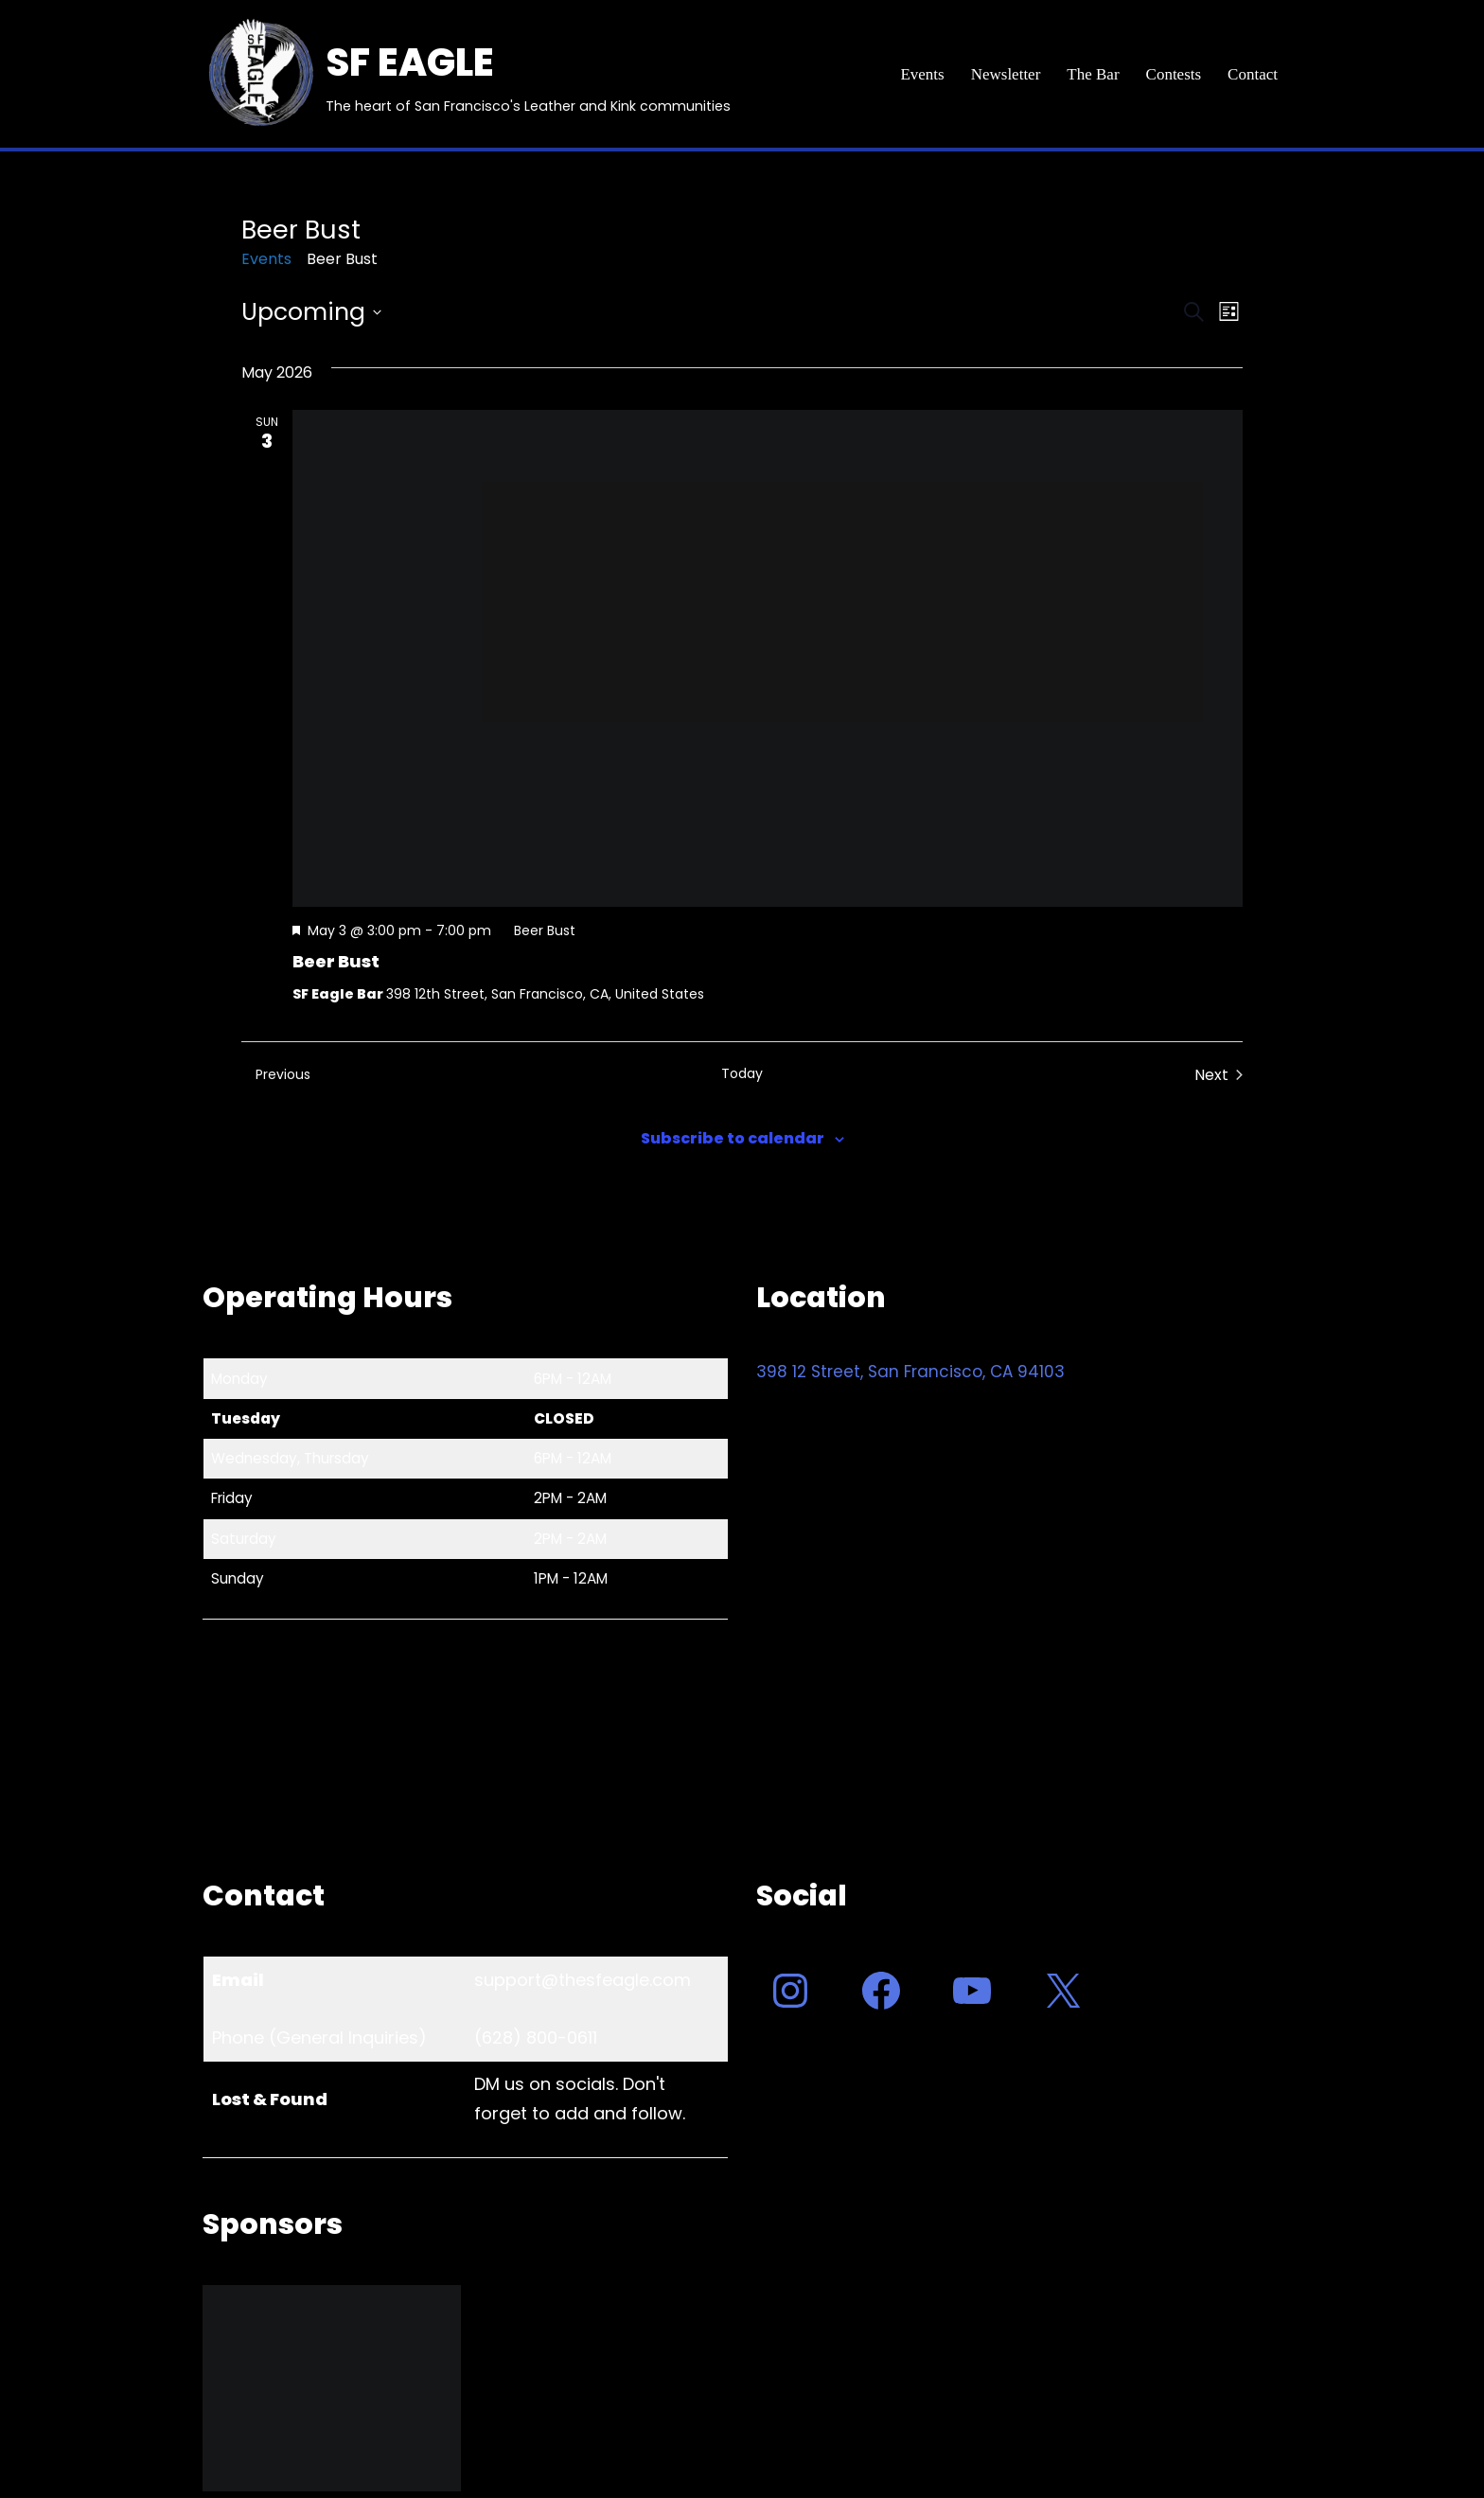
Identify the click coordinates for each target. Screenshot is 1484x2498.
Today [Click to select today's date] (742, 1074)
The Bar (1093, 74)
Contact (1253, 74)
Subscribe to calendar (732, 1138)
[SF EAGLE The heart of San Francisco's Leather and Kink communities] (467, 74)
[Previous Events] (275, 1075)
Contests (1174, 74)
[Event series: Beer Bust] (536, 930)
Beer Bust (336, 961)
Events (922, 74)
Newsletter (1006, 74)
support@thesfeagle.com (582, 1980)
